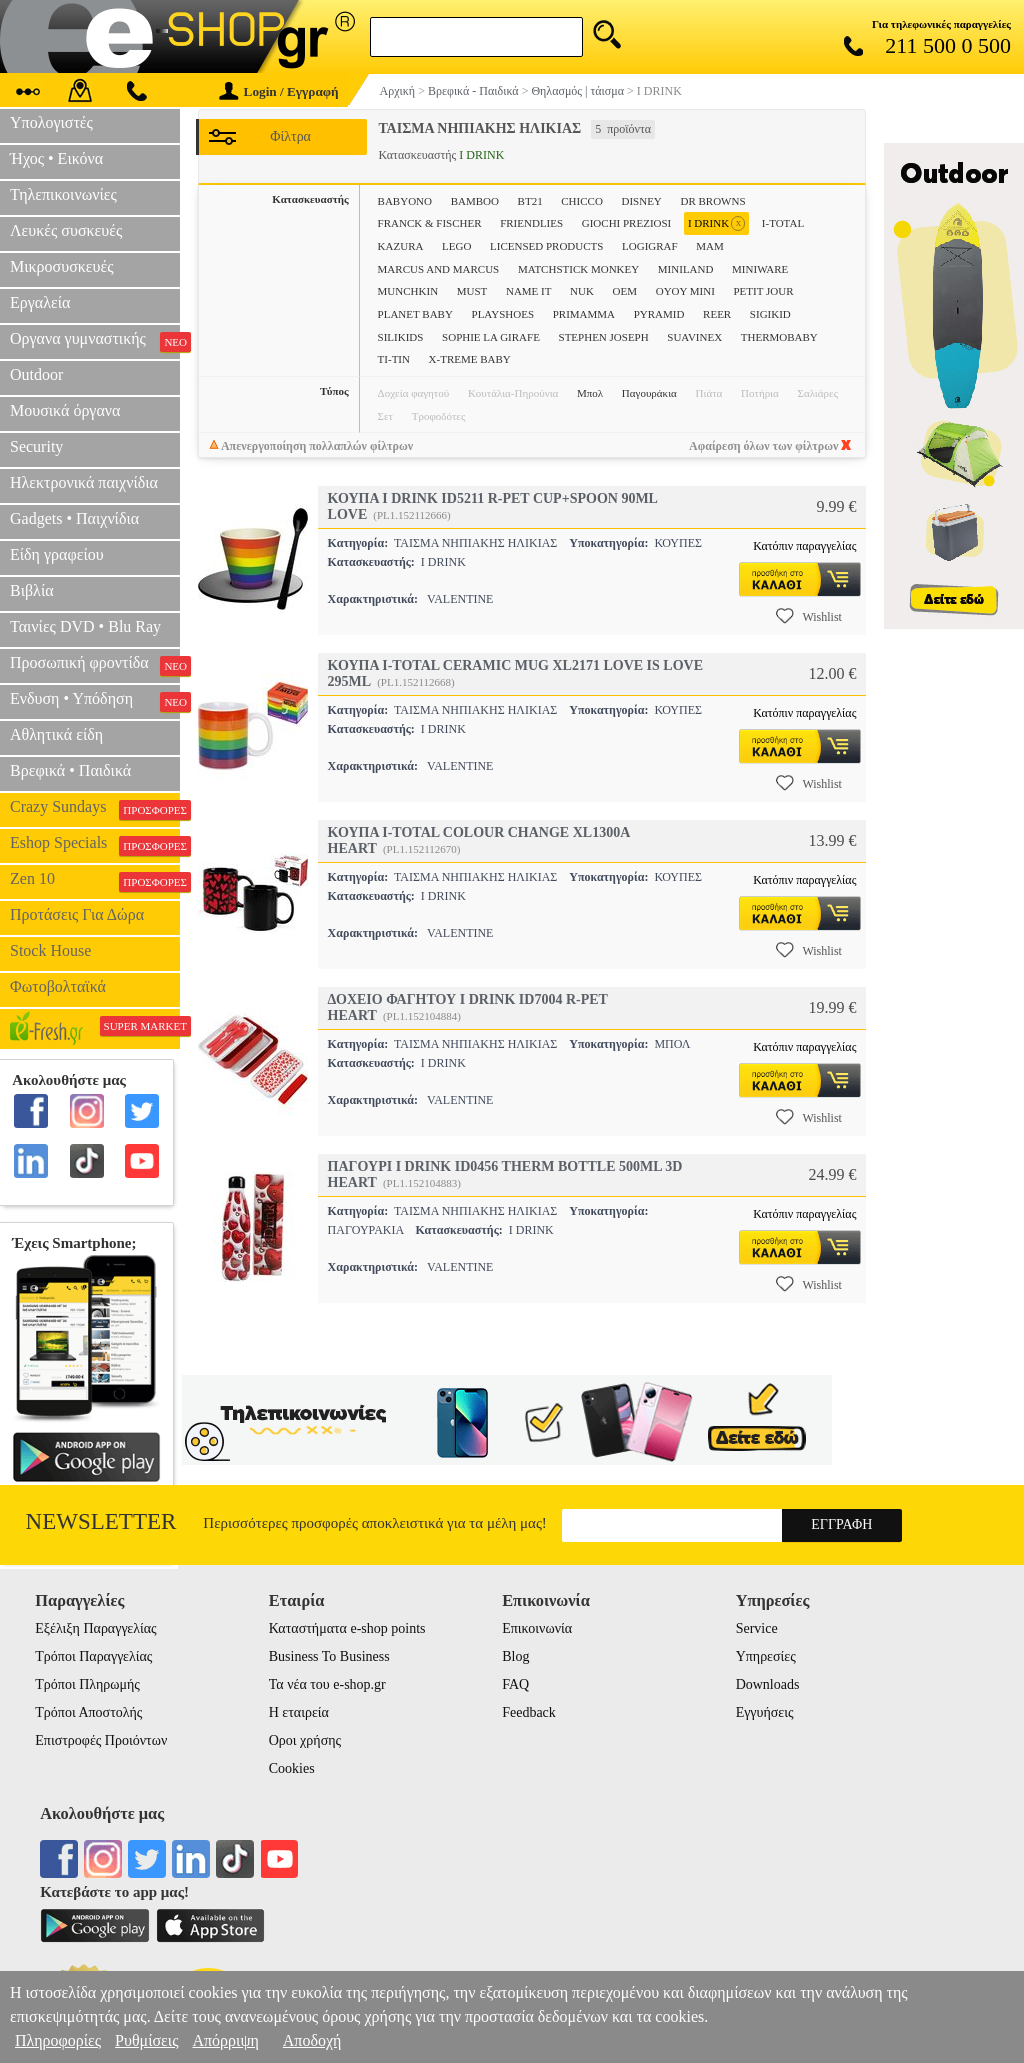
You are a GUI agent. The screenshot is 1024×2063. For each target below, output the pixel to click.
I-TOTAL (783, 223)
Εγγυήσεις (765, 1712)
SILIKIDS (401, 337)
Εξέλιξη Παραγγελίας (95, 1628)
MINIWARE (760, 269)
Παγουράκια (649, 393)
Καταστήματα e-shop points (347, 1628)
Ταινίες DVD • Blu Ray (85, 626)
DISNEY (641, 201)
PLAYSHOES (503, 314)
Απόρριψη (225, 2040)
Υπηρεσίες (766, 1656)
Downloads (768, 1684)
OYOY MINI (685, 291)
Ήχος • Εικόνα (56, 158)
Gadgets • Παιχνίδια (74, 518)
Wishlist (809, 616)
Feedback (529, 1712)
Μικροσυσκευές (62, 266)
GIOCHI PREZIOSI (627, 223)
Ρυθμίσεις (146, 2040)
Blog (515, 1656)
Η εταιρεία (299, 1712)
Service (757, 1628)
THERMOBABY (779, 337)
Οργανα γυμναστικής (95, 341)
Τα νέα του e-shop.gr (327, 1684)
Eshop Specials (95, 845)
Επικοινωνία (537, 1628)
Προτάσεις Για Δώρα (77, 914)
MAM (710, 246)
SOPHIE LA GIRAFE (491, 337)
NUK (582, 291)
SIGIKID (770, 314)
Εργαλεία (40, 302)
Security (36, 446)
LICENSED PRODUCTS (546, 246)
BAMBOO (475, 201)
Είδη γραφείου (57, 554)
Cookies (292, 1768)
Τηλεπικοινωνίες (63, 194)
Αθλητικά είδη (56, 734)
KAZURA (401, 246)
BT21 (530, 201)
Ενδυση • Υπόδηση (95, 701)
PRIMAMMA (584, 314)
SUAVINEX (694, 337)
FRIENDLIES (531, 223)
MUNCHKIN (408, 291)
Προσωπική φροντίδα (95, 665)
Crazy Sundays (95, 809)
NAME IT (529, 291)
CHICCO (582, 201)
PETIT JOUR (764, 291)
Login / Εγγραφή (279, 91)
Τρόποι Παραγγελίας (93, 1656)
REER (717, 314)
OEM (625, 291)
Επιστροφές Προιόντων (101, 1740)
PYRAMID (659, 314)
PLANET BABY (415, 314)
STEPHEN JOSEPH (604, 337)
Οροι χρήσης (305, 1740)
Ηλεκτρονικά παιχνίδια (84, 482)
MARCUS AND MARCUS (439, 269)
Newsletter (101, 1521)
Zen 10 (95, 881)
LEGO (456, 246)
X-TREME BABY (470, 359)
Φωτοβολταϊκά (58, 986)
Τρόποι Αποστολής (88, 1712)
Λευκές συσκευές (66, 230)
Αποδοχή (312, 2040)
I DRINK (716, 223)
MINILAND (686, 269)
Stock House (50, 950)
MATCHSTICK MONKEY (578, 269)
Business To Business (329, 1656)
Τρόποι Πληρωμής (87, 1684)
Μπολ (590, 393)
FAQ (515, 1684)
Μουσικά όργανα (65, 410)
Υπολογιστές (51, 122)
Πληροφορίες (58, 2040)
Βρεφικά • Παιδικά (70, 770)
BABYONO (405, 201)
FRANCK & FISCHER (430, 223)
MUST (472, 291)
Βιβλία (32, 590)
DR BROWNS (712, 201)
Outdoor (36, 374)
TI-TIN (394, 359)
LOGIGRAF (650, 246)
